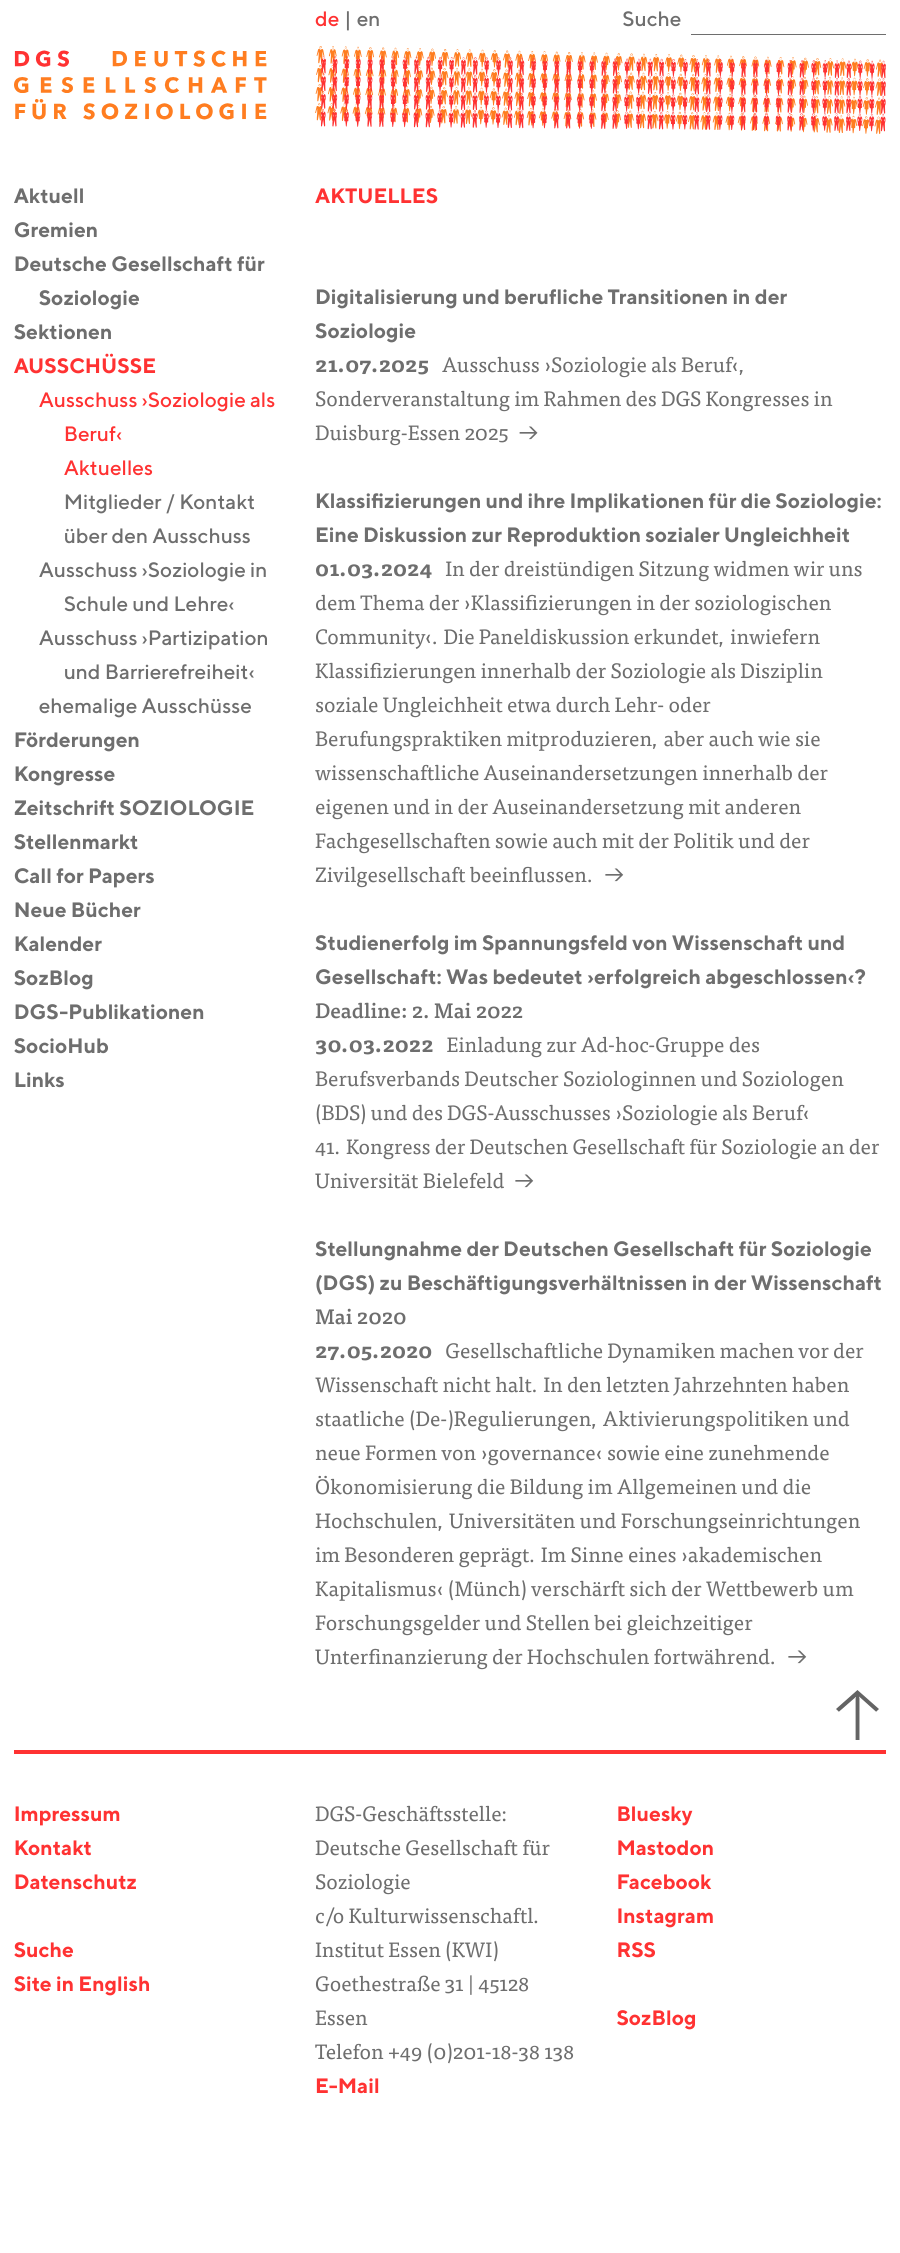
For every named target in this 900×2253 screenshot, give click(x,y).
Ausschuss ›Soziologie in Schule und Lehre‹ (166, 588)
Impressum (67, 1815)
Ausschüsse (97, 367)
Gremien (69, 231)
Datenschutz (75, 1883)
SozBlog (66, 979)
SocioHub (74, 1047)
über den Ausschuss (170, 537)
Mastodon (665, 1849)
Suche (44, 1951)
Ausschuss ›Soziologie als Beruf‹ (170, 418)
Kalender (70, 945)
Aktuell (62, 197)
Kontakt (53, 1849)
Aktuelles (121, 469)
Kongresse (77, 775)
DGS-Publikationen (122, 1013)
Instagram (665, 1917)
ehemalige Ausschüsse (158, 707)
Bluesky (654, 1815)
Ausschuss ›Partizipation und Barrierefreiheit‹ (166, 656)
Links (52, 1081)
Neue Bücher (90, 911)
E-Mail (347, 2087)
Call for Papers (97, 877)
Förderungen (89, 741)
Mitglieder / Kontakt (172, 503)
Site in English (82, 1985)
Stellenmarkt (89, 843)
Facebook (663, 1883)
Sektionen (76, 333)
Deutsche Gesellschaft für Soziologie (152, 282)
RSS (636, 1951)
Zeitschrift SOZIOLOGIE (147, 809)
